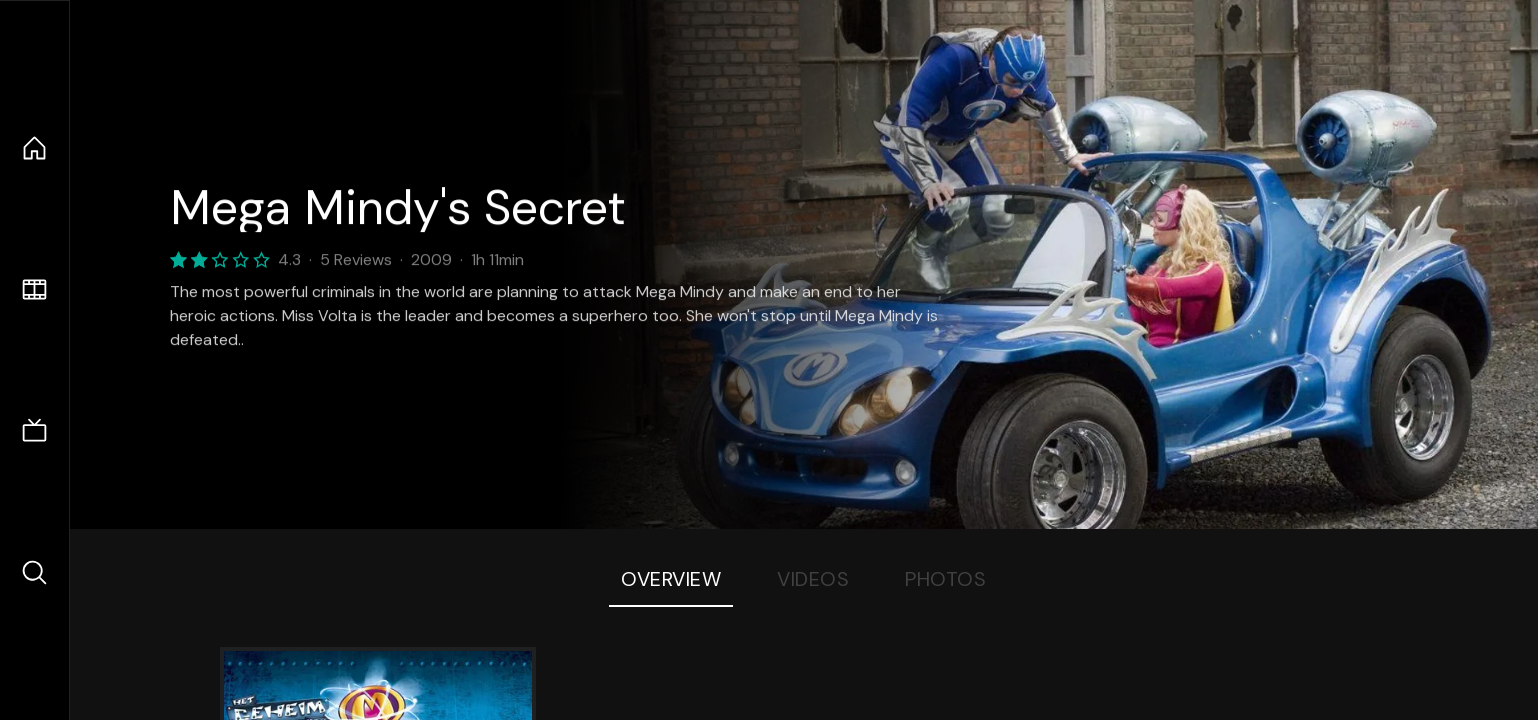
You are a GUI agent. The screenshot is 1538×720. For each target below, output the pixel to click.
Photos (945, 579)
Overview (671, 579)
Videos (813, 579)
